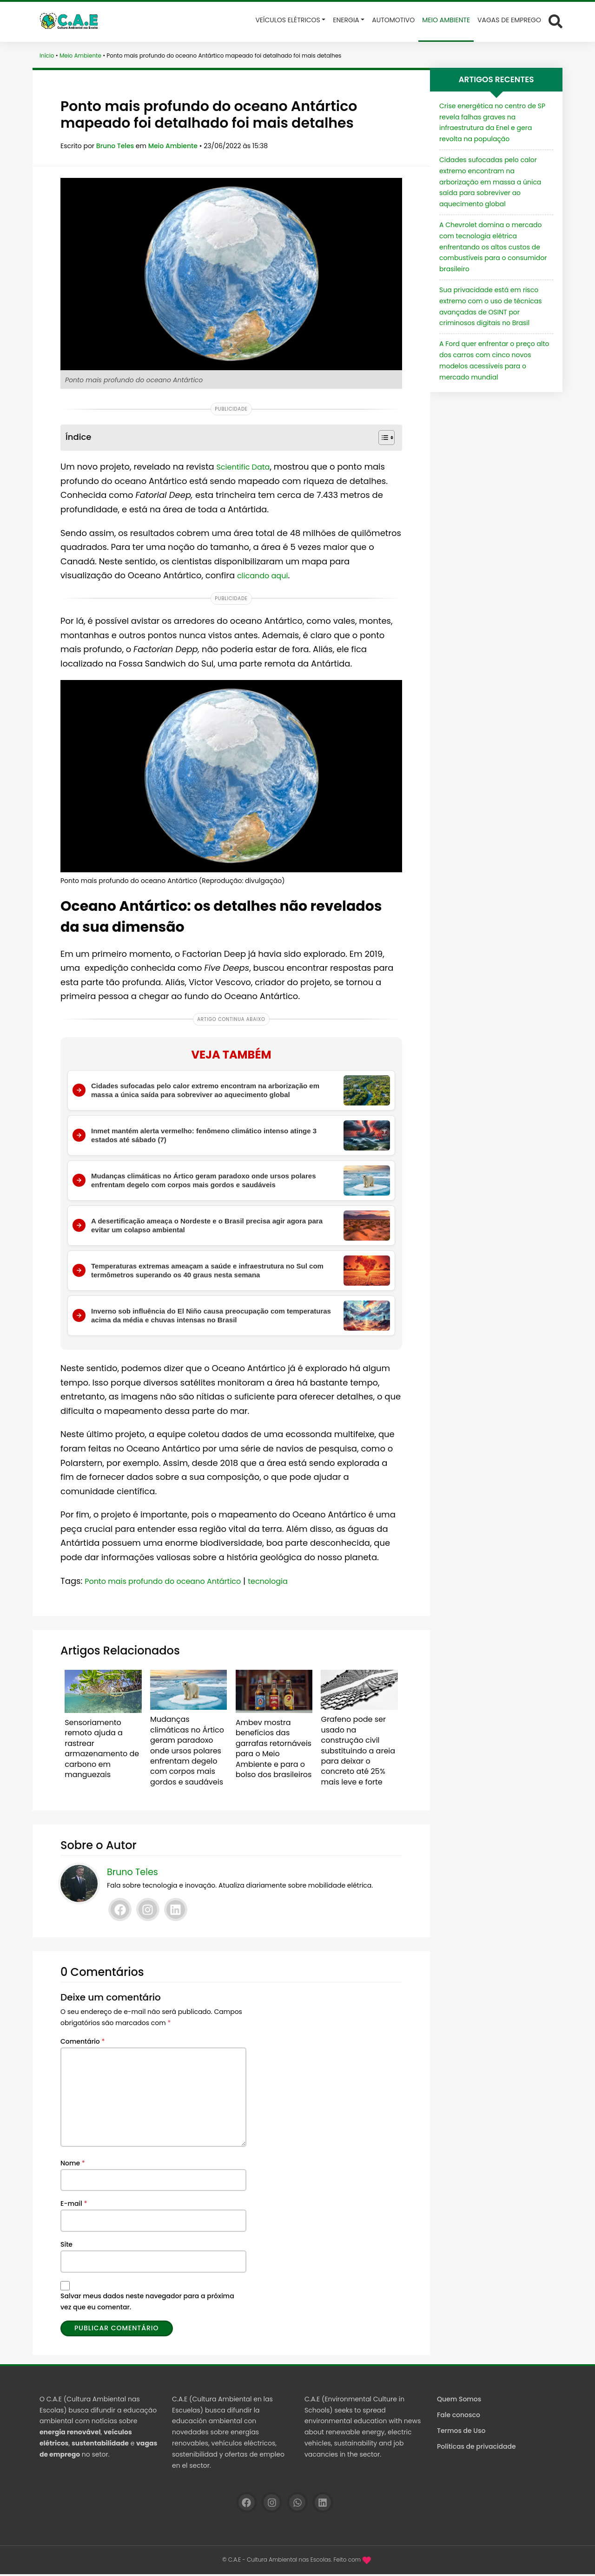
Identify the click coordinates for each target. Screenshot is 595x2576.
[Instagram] (148, 1912)
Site (66, 2246)
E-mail (73, 2205)
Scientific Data (246, 466)
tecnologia (289, 1592)
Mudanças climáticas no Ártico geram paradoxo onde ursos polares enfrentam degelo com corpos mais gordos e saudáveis (185, 1757)
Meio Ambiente (80, 55)
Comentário (82, 2043)
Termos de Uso (461, 2432)
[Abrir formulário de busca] (555, 21)
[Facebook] (120, 1912)
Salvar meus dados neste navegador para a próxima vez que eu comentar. (147, 2304)
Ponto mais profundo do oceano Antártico (172, 1592)
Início (47, 55)
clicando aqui (265, 575)
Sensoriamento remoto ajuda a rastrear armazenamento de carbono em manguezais (102, 1751)
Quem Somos (459, 2401)
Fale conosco (458, 2416)
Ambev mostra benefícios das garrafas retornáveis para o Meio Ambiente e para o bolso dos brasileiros (272, 1756)
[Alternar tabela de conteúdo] (381, 437)
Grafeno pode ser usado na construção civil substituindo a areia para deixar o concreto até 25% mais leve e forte (358, 1753)
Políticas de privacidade (476, 2448)
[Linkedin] (175, 1912)
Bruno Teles (116, 145)
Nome (72, 2165)
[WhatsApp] (297, 2505)
